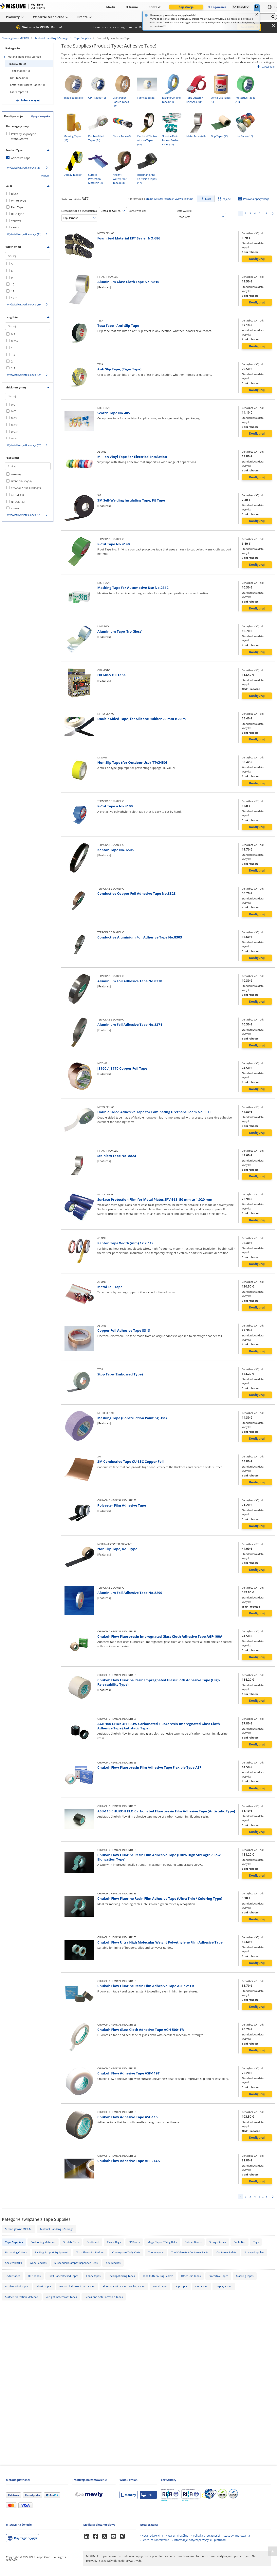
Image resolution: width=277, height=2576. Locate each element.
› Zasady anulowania (236, 2535)
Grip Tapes (181, 2286)
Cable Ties (239, 2242)
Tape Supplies (82, 38)
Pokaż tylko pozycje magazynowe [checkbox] (23, 136)
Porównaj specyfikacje (256, 199)
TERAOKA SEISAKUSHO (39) (26, 488)
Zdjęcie (227, 199)
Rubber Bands (193, 2242)
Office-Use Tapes (191, 2276)
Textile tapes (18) (20, 70)
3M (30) (15, 508)
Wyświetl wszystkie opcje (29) (24, 375)
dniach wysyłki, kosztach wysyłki (164, 198)
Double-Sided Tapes (16, 2286)
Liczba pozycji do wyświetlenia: (79, 211)
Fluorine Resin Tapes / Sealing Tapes (124, 2286)
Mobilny (128, 2495)
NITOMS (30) (18, 502)
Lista (208, 199)
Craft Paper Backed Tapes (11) (27, 85)
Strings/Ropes (217, 2242)
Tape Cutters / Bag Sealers (158, 2276)
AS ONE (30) (18, 495)
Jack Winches (112, 2263)
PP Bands (134, 2242)
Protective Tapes (218, 2276)
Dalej (272, 213)
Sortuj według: (137, 211)
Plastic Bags (114, 2242)
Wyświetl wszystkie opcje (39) (24, 304)
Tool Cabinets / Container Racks (190, 2252)
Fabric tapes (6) (19, 92)
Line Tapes (201, 2286)
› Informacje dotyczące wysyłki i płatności (199, 2540)
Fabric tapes (93, 2276)
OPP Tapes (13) (19, 78)
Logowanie (216, 7)
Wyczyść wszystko (40, 116)
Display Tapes (224, 2286)
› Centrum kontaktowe (154, 2540)
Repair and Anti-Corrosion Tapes (104, 2297)
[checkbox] (28, 158)
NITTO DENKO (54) (21, 481)
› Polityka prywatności (205, 2535)
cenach (189, 198)
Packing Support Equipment (51, 2252)
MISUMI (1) (17, 474)
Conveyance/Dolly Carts (126, 2252)
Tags (256, 2242)
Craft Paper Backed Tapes (63, 2276)
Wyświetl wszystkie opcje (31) (24, 515)
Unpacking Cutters (16, 2252)
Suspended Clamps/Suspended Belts (76, 2263)
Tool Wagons (155, 2252)
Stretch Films (71, 2242)
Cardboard (92, 2242)
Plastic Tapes (43, 2286)
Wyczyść (45, 175)
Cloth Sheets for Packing (90, 2252)
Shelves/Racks (13, 2263)
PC (146, 2495)
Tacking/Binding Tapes (121, 2276)
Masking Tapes (244, 2276)
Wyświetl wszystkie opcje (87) (24, 445)
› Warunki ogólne (177, 2535)
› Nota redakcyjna (151, 2535)
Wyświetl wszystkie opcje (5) (23, 167)
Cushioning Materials (43, 2242)
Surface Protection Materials (21, 2297)
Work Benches (38, 2263)
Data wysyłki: (184, 211)
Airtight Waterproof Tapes (61, 2297)
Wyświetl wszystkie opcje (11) (24, 234)
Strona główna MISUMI (15, 38)
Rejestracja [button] (186, 7)
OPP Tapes (34, 2276)
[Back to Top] (272, 2551)
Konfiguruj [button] (257, 259)
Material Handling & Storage (51, 38)
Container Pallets (226, 2252)
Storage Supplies (254, 2252)
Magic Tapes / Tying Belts (162, 2242)
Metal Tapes (160, 2286)
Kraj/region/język (26, 2538)
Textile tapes (12, 2276)
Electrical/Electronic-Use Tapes (77, 2286)
